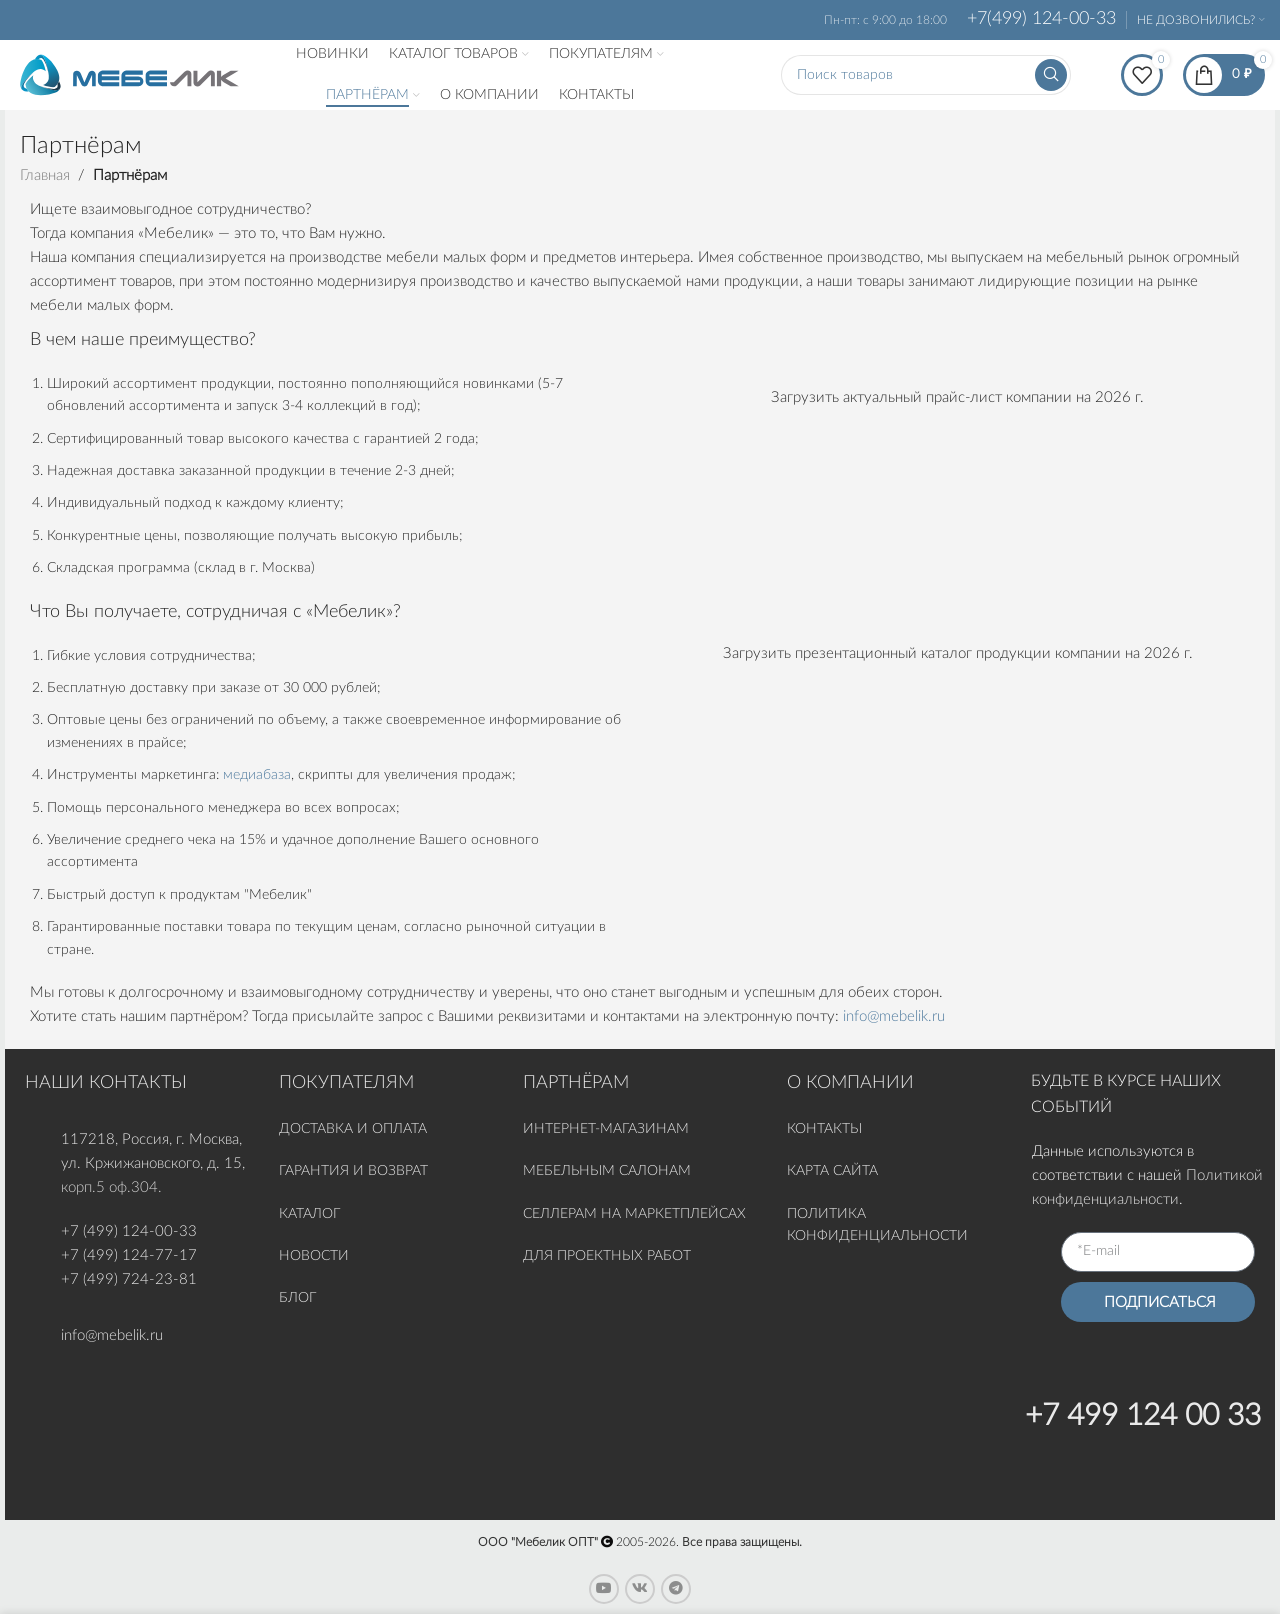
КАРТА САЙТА (832, 1171)
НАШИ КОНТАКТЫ (106, 1083)
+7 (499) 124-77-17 (129, 1255)
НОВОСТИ (314, 1256)
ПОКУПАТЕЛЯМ (346, 1083)
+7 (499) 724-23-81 (129, 1279)
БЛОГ (297, 1298)
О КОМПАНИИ (850, 1083)
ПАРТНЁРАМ (576, 1083)
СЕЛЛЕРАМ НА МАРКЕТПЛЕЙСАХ (634, 1214)
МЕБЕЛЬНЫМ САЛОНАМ (607, 1171)
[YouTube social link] (604, 1589)
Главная (45, 175)
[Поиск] (926, 75)
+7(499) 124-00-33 (1041, 19)
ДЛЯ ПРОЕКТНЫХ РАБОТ (607, 1256)
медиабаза (257, 775)
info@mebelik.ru (894, 1016)
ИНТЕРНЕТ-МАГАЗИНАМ (606, 1129)
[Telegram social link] (676, 1589)
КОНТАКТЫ (824, 1129)
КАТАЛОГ (311, 1214)
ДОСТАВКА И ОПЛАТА (353, 1129)
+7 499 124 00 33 (1143, 1416)
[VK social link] (640, 1589)
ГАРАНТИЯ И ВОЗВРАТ (353, 1171)
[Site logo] (129, 74)
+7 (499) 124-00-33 (129, 1231)
